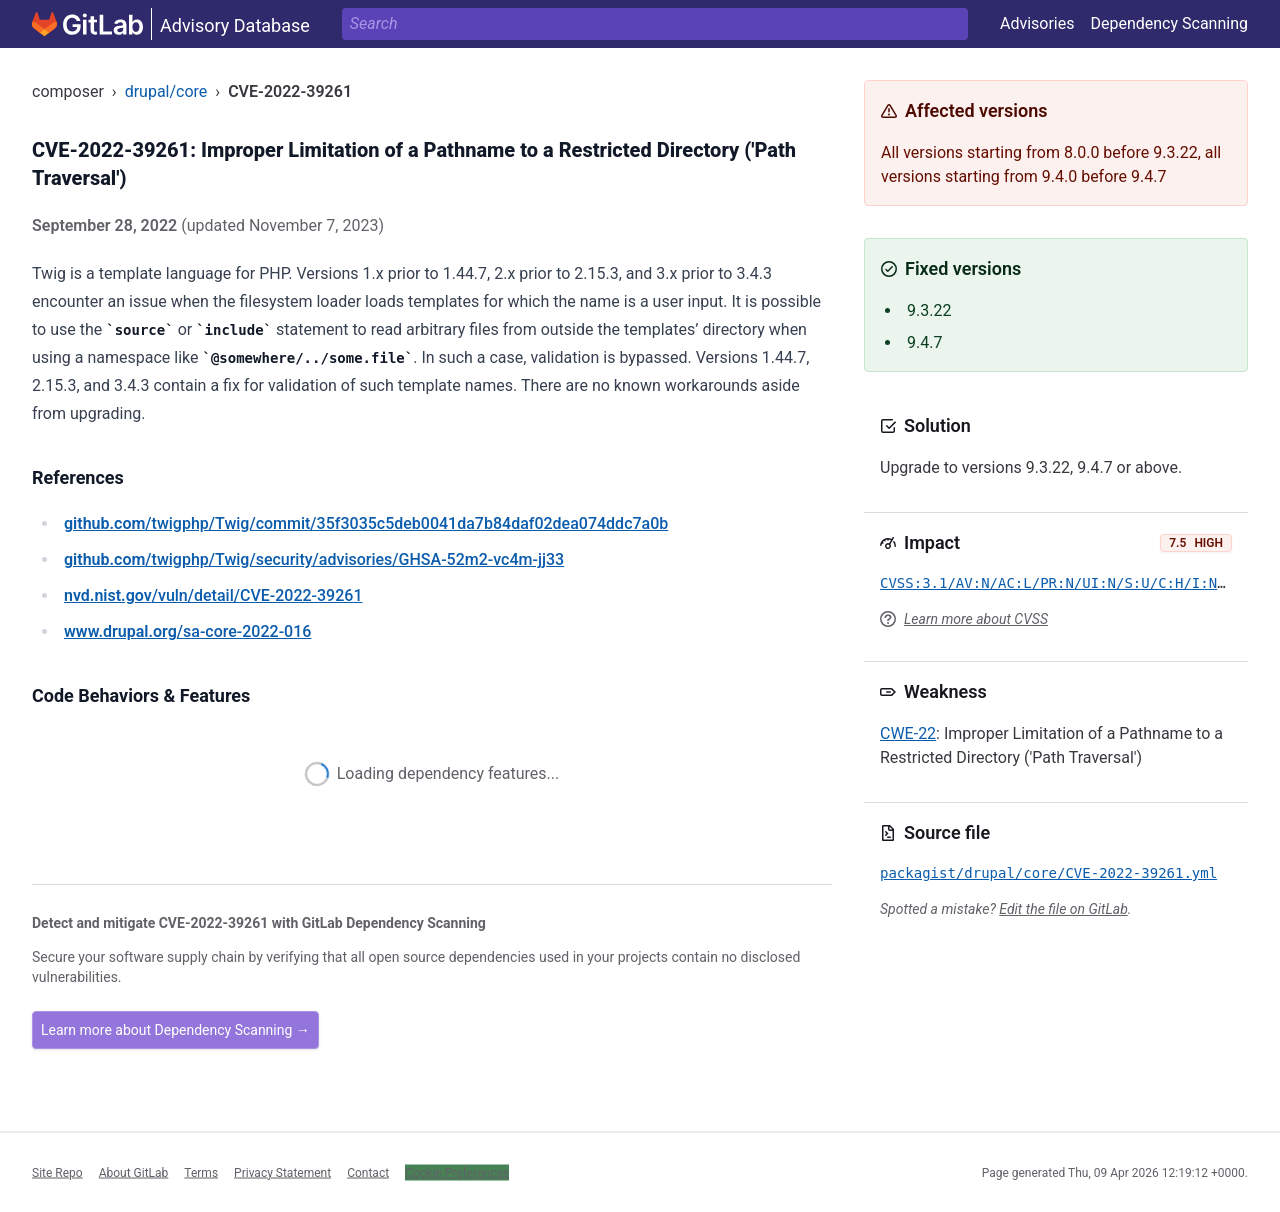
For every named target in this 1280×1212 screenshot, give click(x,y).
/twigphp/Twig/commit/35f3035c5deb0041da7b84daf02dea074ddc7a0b (366, 523)
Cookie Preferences (457, 1172)
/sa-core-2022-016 (187, 631)
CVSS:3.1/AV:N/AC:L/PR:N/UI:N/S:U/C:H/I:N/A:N (1065, 583)
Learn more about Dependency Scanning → (175, 1030)
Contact (368, 1172)
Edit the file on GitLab (1063, 909)
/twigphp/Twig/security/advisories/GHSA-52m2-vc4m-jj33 (314, 559)
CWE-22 (908, 733)
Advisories (1037, 23)
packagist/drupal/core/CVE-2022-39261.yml (1048, 873)
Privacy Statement (282, 1172)
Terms (201, 1172)
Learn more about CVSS (976, 619)
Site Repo (57, 1172)
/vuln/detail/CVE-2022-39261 (213, 595)
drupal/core (166, 91)
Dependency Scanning (1169, 23)
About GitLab (134, 1172)
